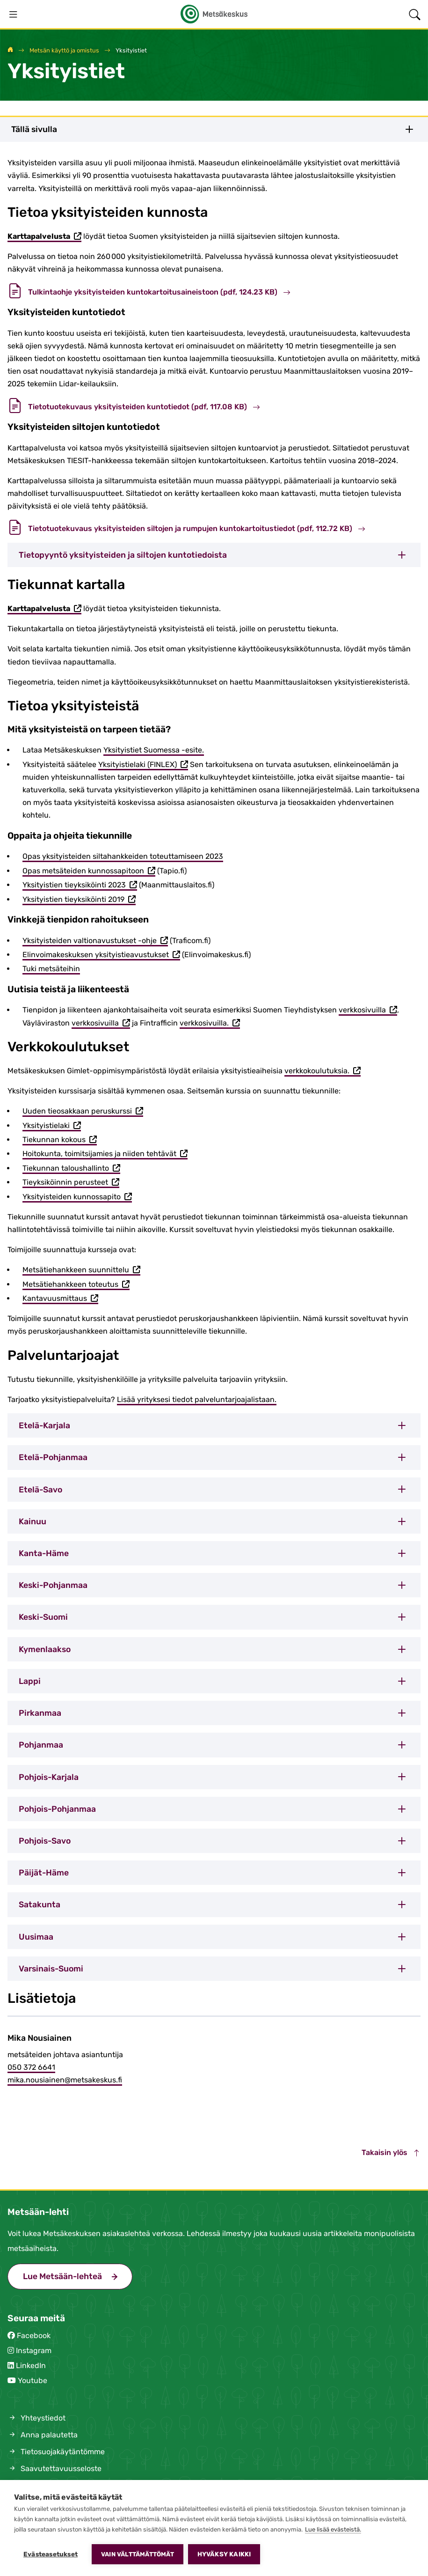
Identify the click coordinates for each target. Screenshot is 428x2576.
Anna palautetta (42, 2434)
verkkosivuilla (368, 1010)
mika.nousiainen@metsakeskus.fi (64, 2079)
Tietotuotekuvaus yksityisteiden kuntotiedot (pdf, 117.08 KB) (133, 406)
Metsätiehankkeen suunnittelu (81, 1270)
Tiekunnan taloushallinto (71, 1169)
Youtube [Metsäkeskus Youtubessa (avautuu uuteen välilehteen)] (32, 2380)
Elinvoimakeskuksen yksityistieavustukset (101, 955)
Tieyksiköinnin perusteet (70, 1183)
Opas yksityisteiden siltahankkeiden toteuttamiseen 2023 (122, 856)
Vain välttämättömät (137, 2554)
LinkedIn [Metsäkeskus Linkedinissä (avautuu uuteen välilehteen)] (31, 2365)
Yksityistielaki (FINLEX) (143, 765)
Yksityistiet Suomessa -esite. (153, 749)
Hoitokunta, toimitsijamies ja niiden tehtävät (105, 1154)
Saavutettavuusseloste (54, 2468)
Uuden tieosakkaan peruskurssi (82, 1112)
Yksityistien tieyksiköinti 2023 (79, 885)
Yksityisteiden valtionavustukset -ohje (95, 941)
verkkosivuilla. (210, 1024)
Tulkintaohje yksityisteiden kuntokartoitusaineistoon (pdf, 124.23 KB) (148, 292)
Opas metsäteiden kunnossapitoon (88, 871)
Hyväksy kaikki (224, 2554)
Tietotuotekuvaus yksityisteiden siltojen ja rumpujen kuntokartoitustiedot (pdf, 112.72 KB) (186, 528)
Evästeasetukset (50, 2554)
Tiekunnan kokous (59, 1140)
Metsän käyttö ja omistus (64, 50)
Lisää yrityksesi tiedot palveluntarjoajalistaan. (196, 1399)
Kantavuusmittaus (60, 1299)
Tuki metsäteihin (51, 968)
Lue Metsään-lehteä (77, 2275)
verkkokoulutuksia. (322, 1071)
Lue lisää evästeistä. (333, 2529)
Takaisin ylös (391, 2152)
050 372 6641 (31, 2067)
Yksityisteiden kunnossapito (77, 1197)
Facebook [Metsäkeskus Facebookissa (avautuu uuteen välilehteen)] (34, 2335)
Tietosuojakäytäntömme (56, 2451)
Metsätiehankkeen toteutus (76, 1285)
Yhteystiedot (36, 2418)
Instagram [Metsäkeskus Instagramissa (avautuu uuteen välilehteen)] (33, 2350)
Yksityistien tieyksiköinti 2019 (79, 900)
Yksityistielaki (51, 1126)
